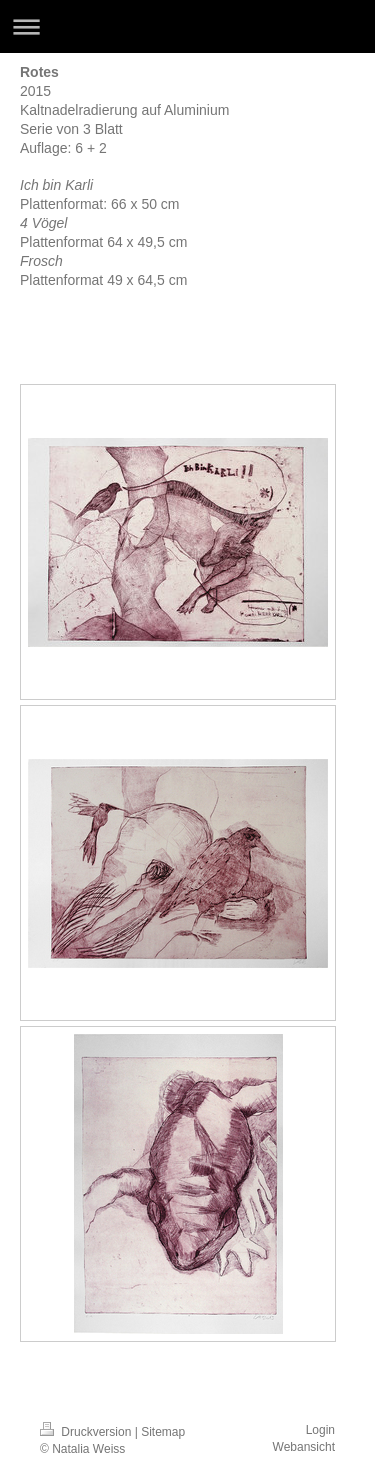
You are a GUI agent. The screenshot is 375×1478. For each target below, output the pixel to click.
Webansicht (304, 1447)
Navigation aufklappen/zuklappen (187, 26)
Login (320, 1430)
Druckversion (87, 1432)
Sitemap (163, 1432)
